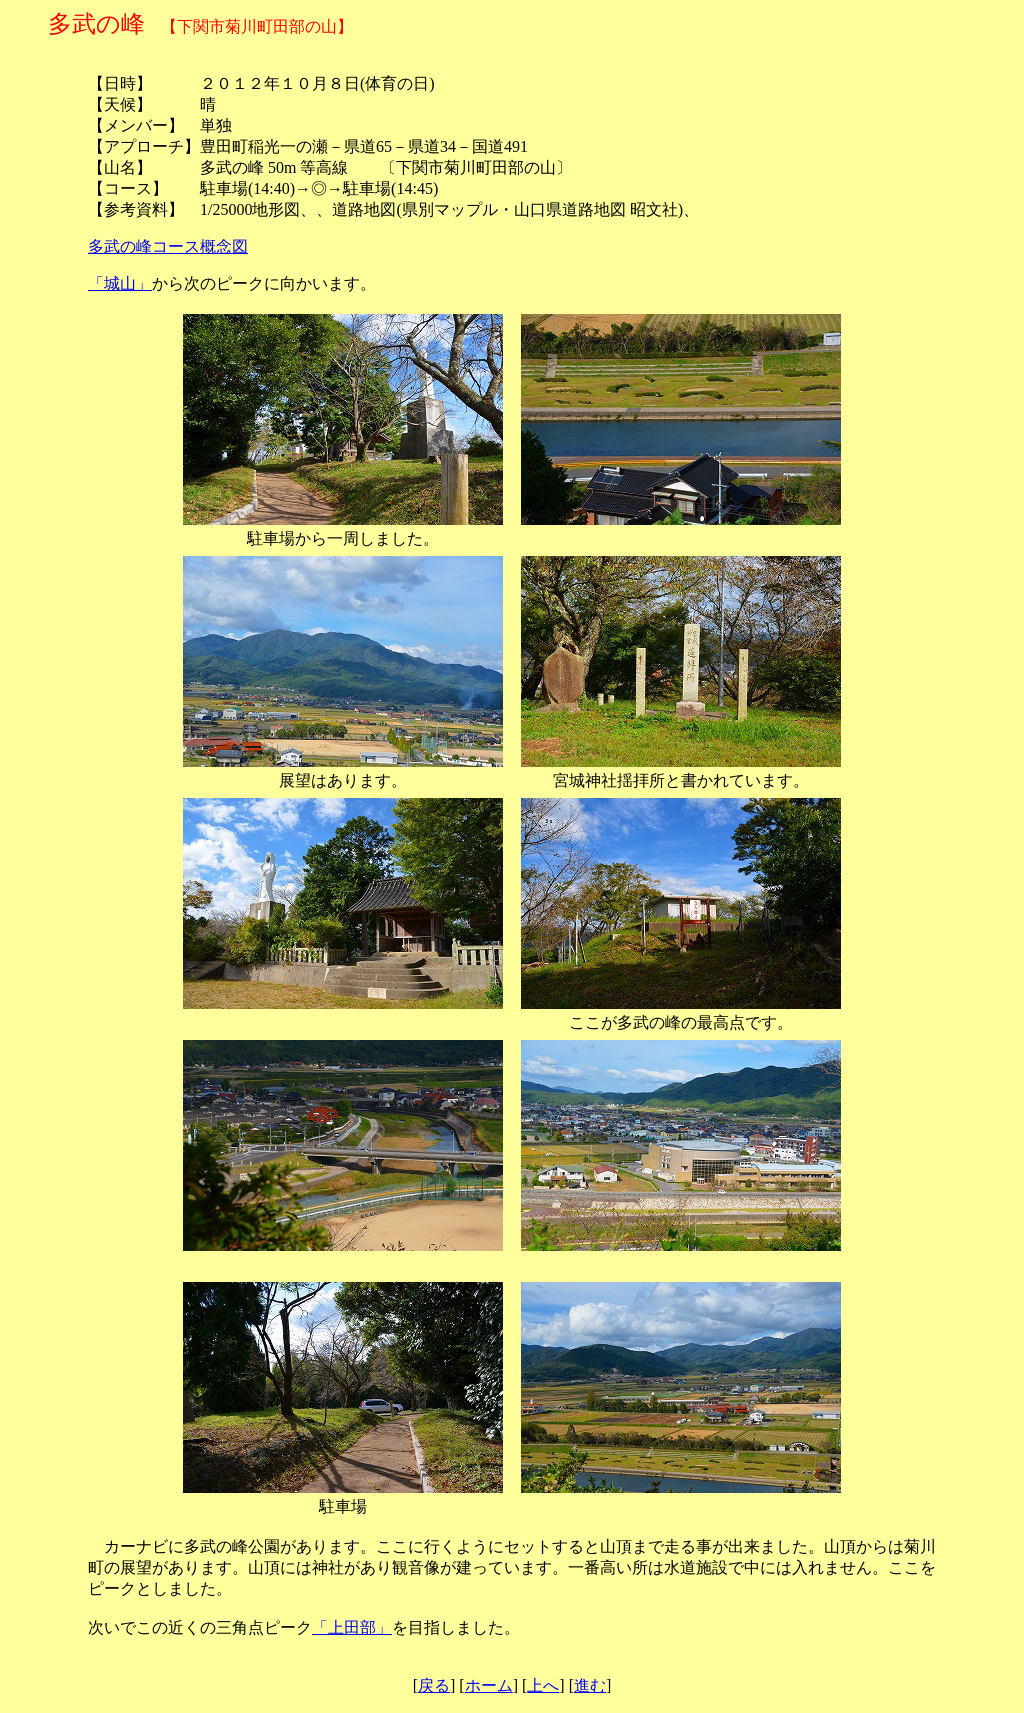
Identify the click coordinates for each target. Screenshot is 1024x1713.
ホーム (489, 1685)
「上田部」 (352, 1627)
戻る (434, 1685)
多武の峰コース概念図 (168, 246)
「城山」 (120, 283)
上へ (543, 1685)
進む (590, 1685)
